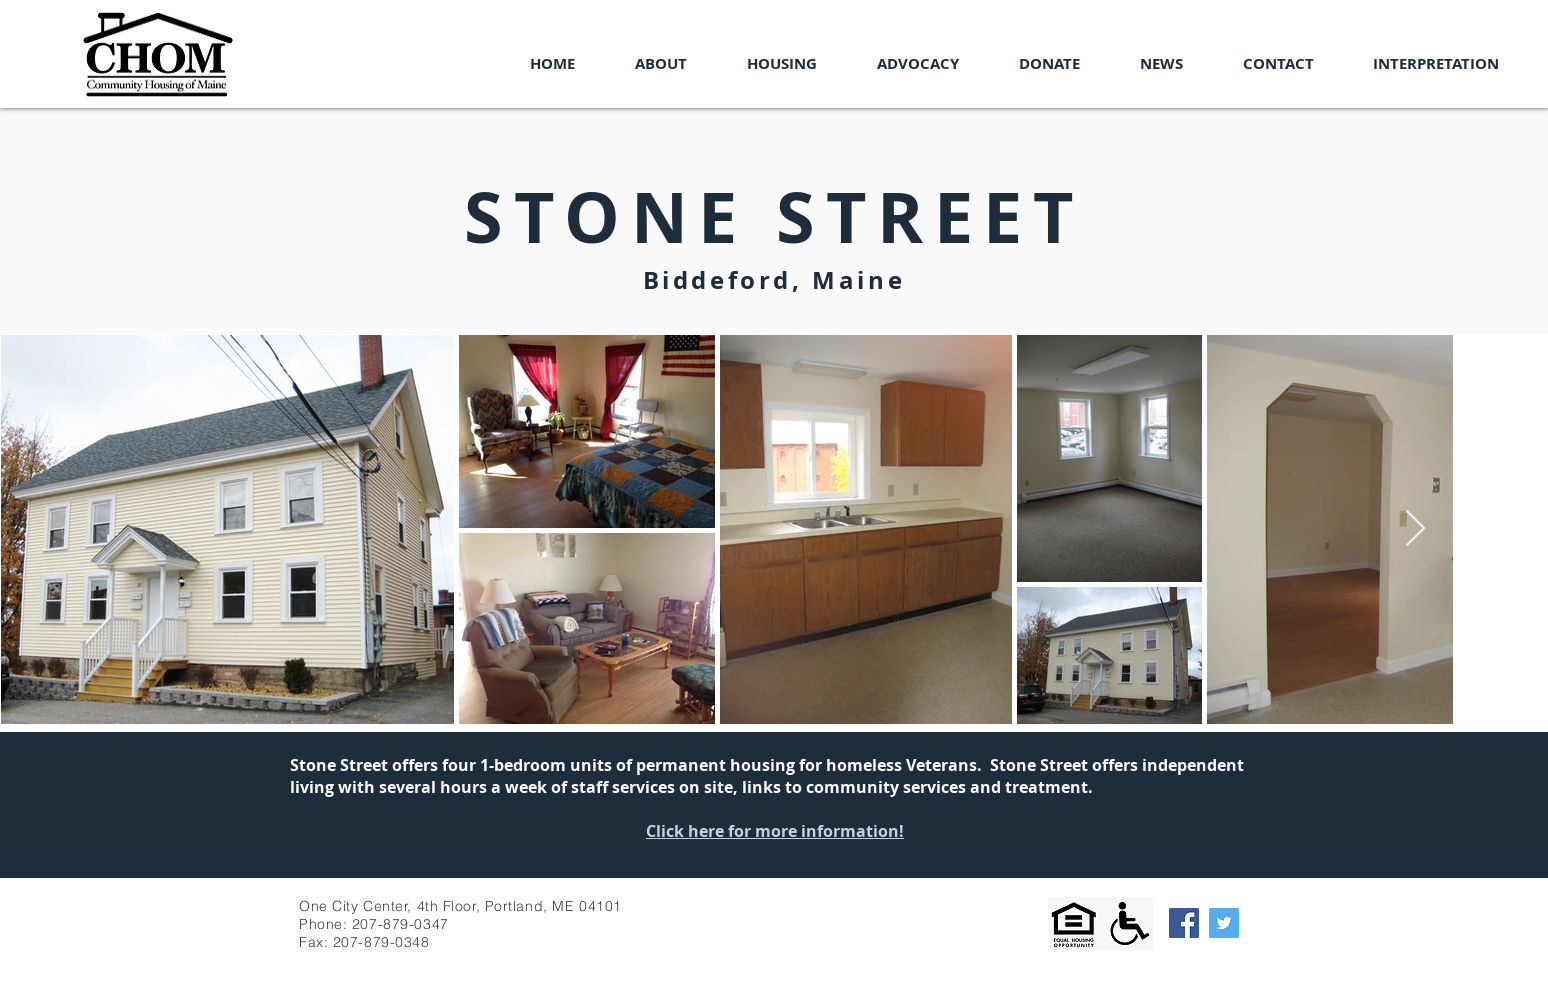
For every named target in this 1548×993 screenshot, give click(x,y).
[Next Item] (1415, 529)
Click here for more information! (775, 831)
